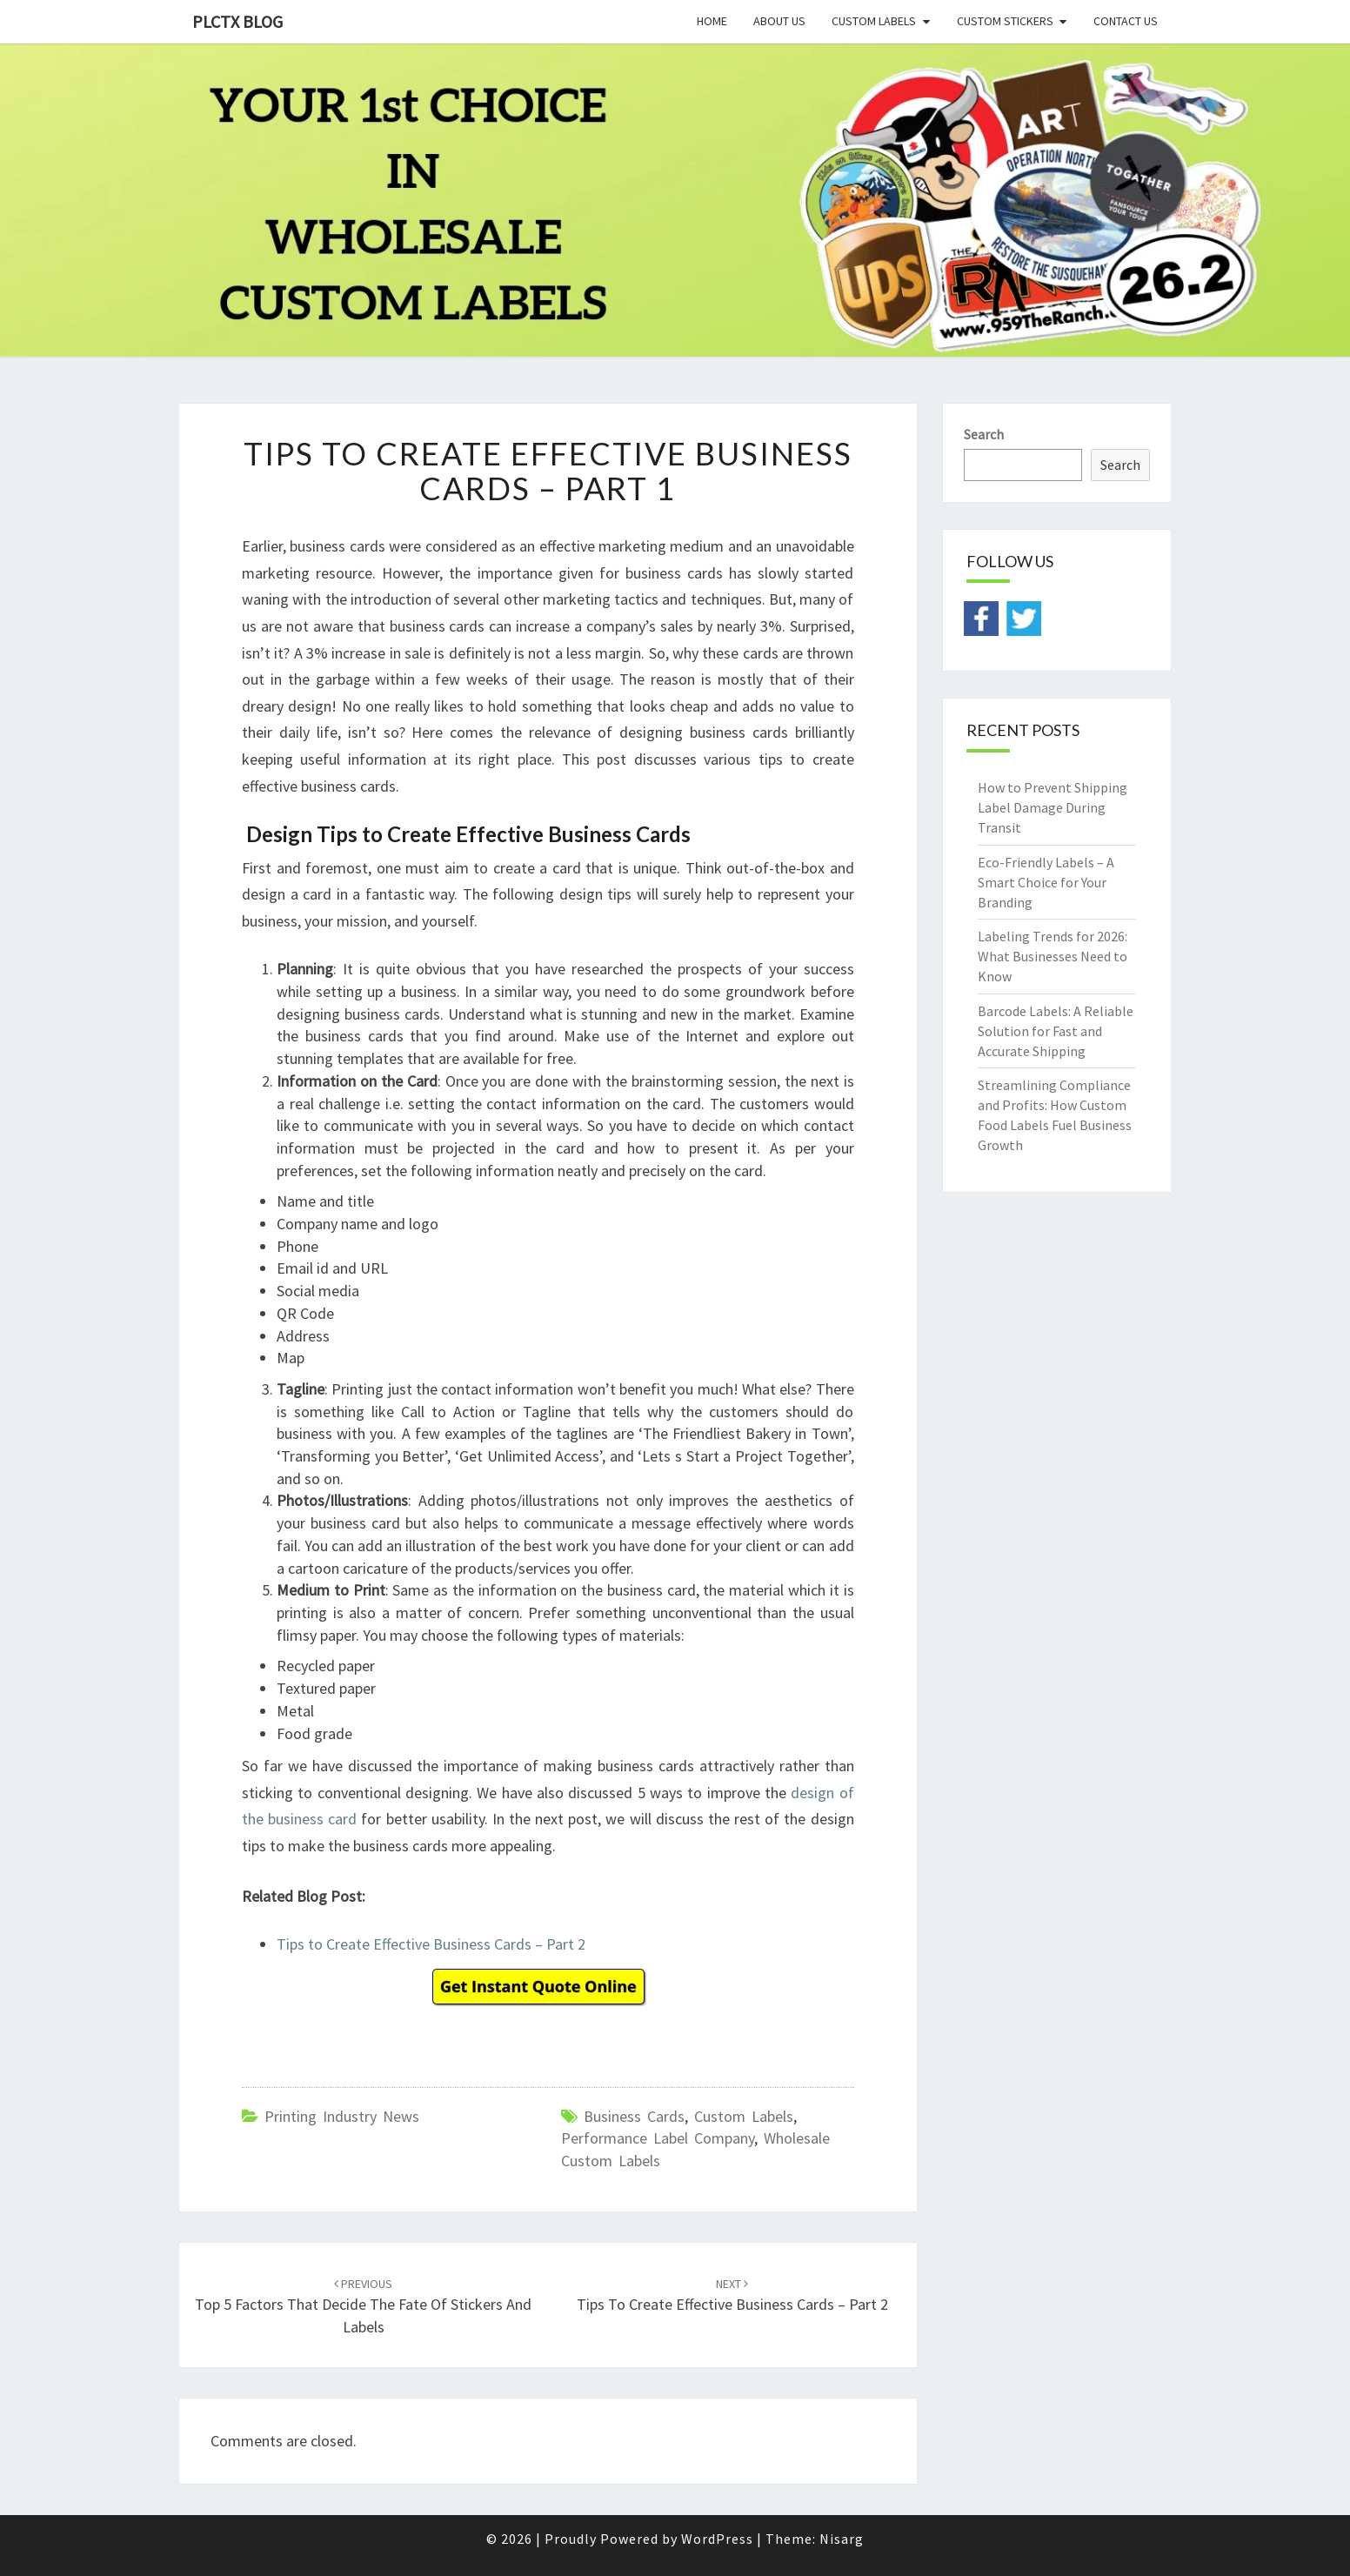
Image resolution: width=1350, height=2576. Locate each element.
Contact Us (1125, 21)
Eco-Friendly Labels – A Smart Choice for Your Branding (1046, 882)
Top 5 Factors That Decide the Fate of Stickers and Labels (363, 2306)
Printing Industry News (341, 2116)
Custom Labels (874, 21)
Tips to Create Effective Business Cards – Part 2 (431, 1944)
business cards (634, 2116)
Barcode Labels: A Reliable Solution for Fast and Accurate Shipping (1055, 1031)
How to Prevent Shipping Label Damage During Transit (1052, 807)
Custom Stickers (1005, 21)
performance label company (657, 2138)
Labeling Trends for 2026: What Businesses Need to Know (1052, 956)
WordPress (717, 2538)
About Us (779, 21)
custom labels (743, 2116)
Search (984, 434)
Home (712, 21)
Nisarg (841, 2538)
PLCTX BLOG (237, 21)
